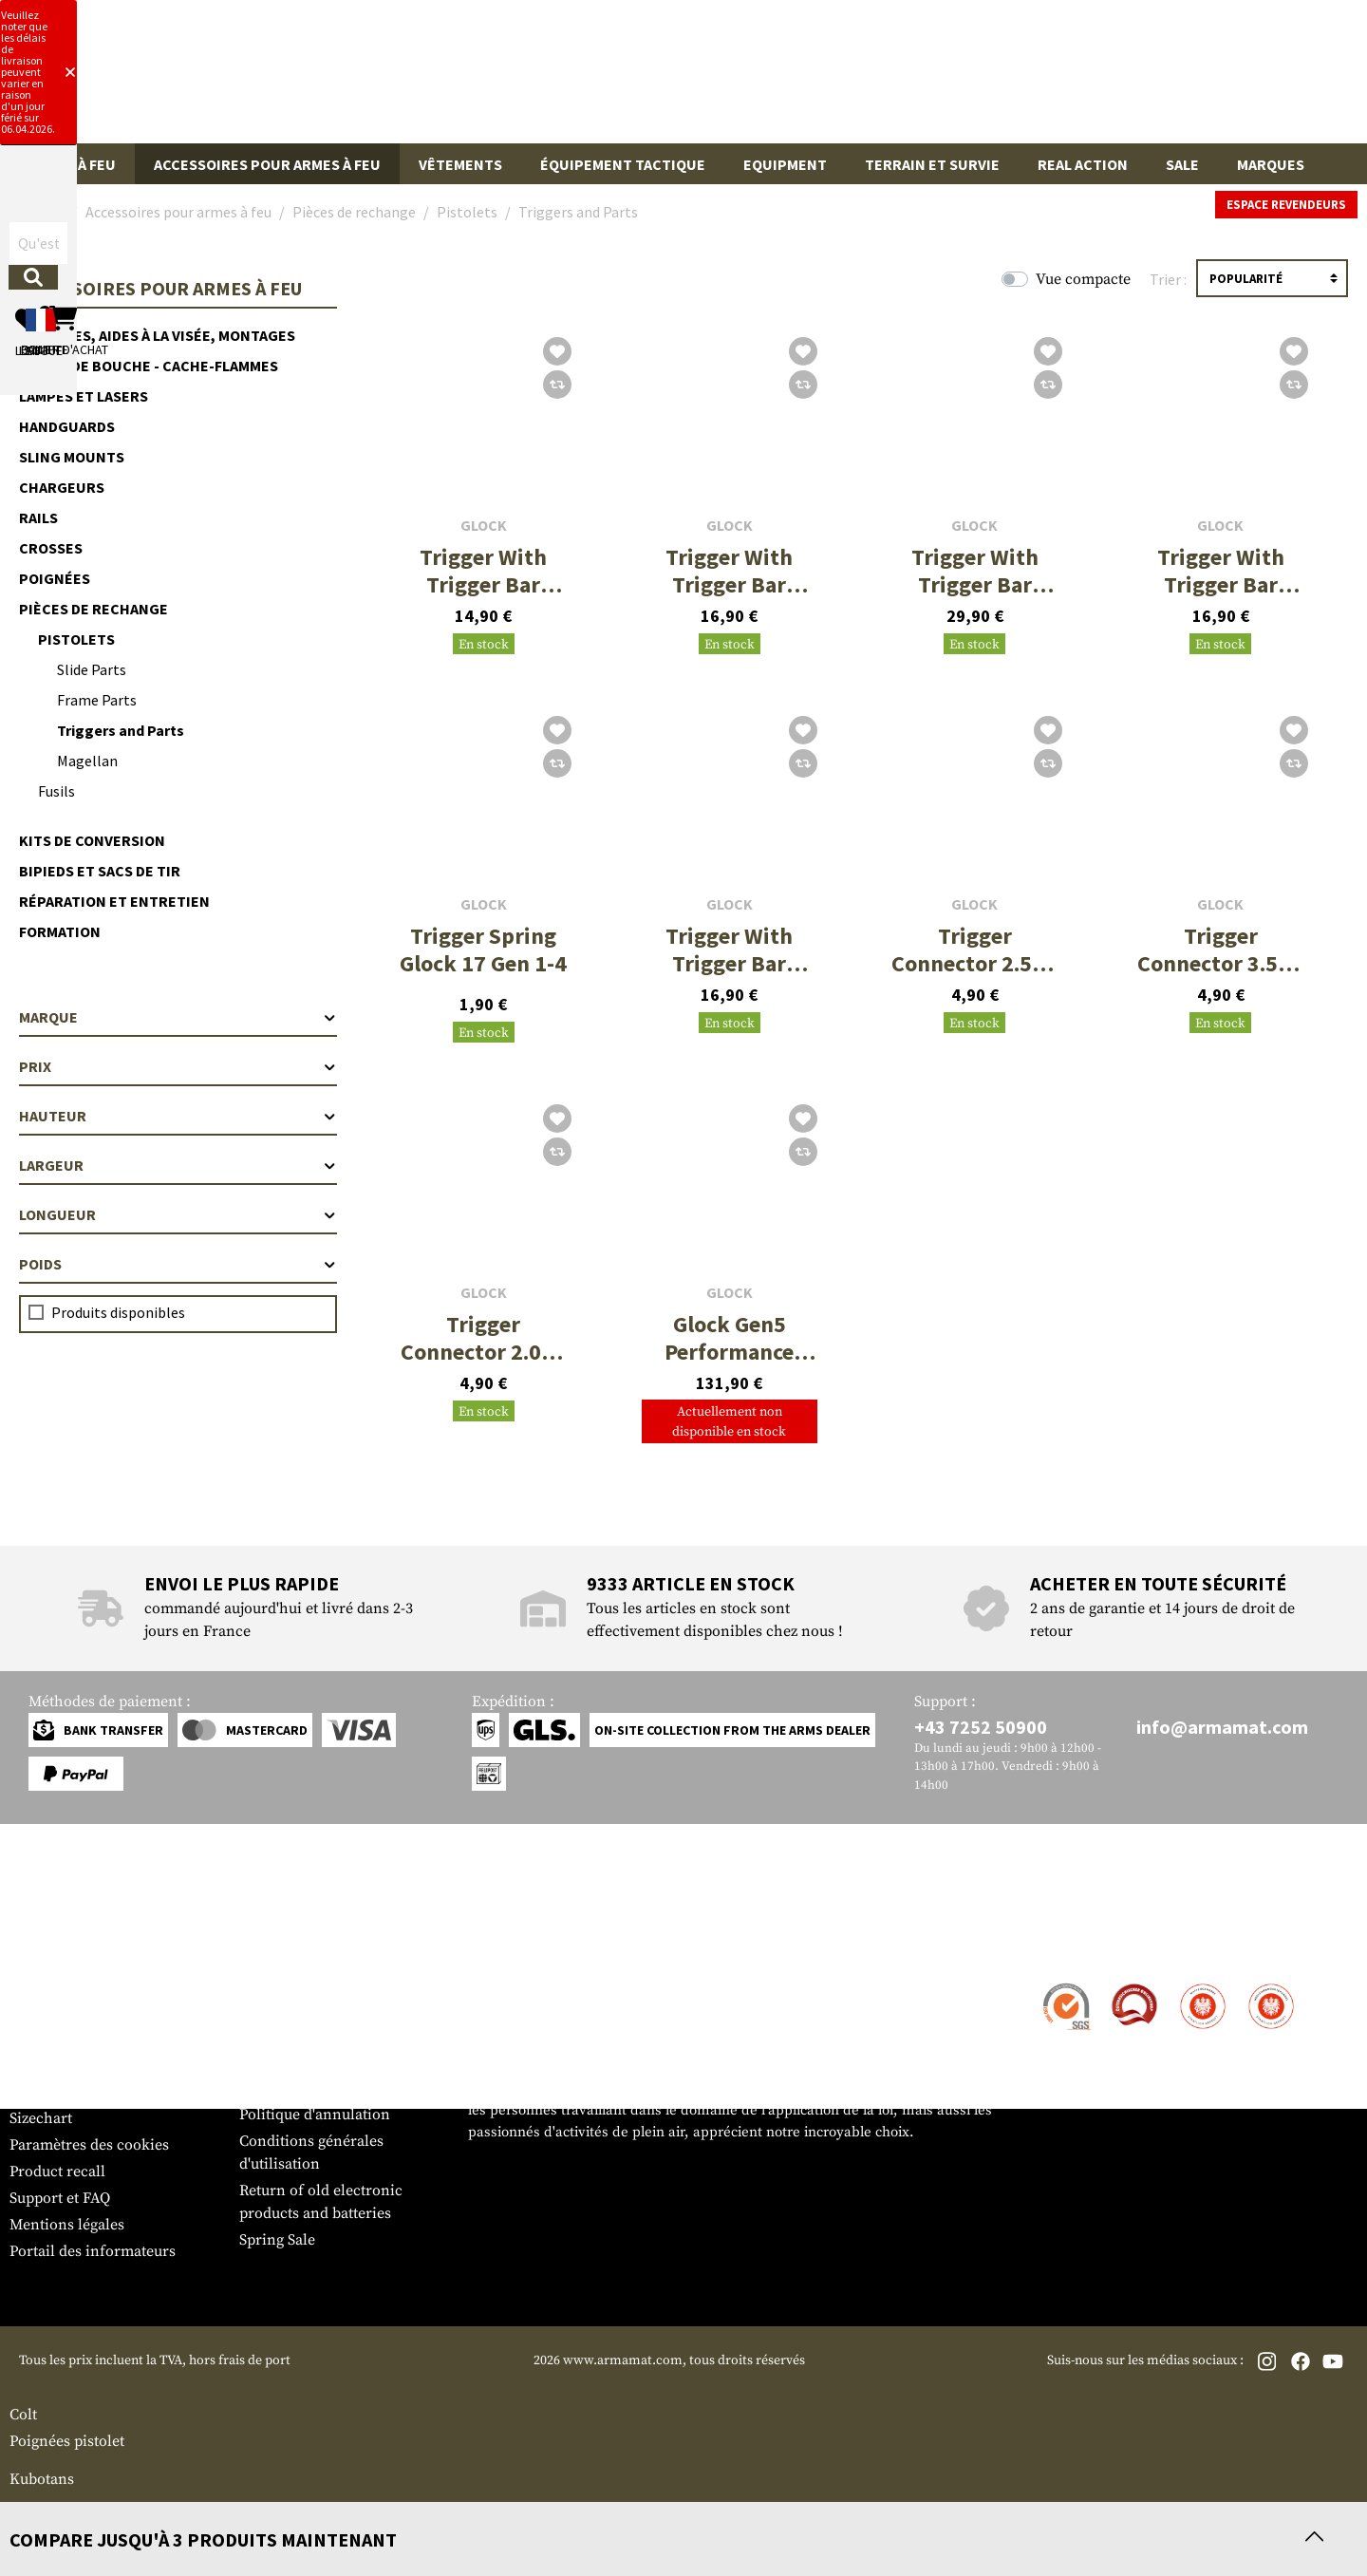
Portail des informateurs (92, 2251)
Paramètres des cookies (89, 2144)
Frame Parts (97, 699)
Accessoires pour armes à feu (267, 164)
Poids (178, 1263)
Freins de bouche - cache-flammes (148, 365)
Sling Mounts (71, 456)
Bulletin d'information (85, 2091)
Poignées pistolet (66, 2441)
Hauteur (178, 1115)
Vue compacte (1083, 279)
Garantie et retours (73, 2065)
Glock (483, 526)
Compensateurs (62, 2509)
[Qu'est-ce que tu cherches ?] (595, 79)
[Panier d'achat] (1241, 80)
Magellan (87, 760)
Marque (178, 1016)
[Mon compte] (1084, 80)
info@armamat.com (1222, 1727)
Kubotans (41, 2479)
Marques (1270, 164)
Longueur (178, 1214)
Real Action (1083, 164)
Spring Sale (277, 2239)
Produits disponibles (118, 1312)
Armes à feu (72, 164)
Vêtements (460, 164)
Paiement (41, 2038)
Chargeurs (61, 487)
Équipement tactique (622, 164)
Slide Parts (91, 669)
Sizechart (40, 2118)
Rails (38, 517)
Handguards (67, 426)
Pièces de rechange (93, 608)
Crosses (51, 547)
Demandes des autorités (320, 2061)
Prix (178, 1066)
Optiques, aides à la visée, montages (157, 335)
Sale (1182, 164)
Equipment (785, 164)
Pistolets (76, 639)
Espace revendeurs (1286, 205)
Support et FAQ (59, 2198)
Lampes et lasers (83, 395)
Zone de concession (306, 1985)
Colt (23, 2414)
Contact (35, 1985)
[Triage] (1272, 278)
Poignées (54, 578)
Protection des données (319, 2087)
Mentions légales (66, 2224)
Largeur (178, 1165)
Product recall (57, 2171)
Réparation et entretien (114, 901)
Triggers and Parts (120, 730)
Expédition (46, 2012)
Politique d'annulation (314, 2114)
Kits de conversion (92, 840)
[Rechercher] (782, 79)
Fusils (56, 790)
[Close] (914, 17)
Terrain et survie (932, 164)
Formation (60, 931)
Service (45, 1948)
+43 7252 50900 (980, 1727)
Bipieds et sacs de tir (99, 870)
